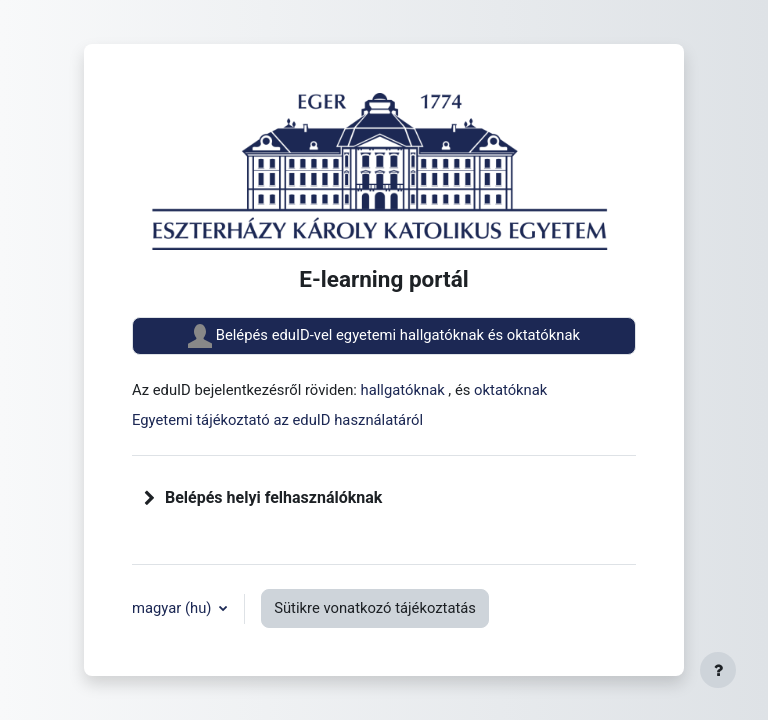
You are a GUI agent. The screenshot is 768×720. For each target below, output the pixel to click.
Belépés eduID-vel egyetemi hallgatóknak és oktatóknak (384, 336)
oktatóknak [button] (510, 390)
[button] (150, 498)
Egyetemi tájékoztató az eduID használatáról (277, 420)
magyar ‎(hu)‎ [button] (173, 608)
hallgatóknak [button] (405, 390)
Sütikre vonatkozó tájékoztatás (375, 608)
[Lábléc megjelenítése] (718, 670)
